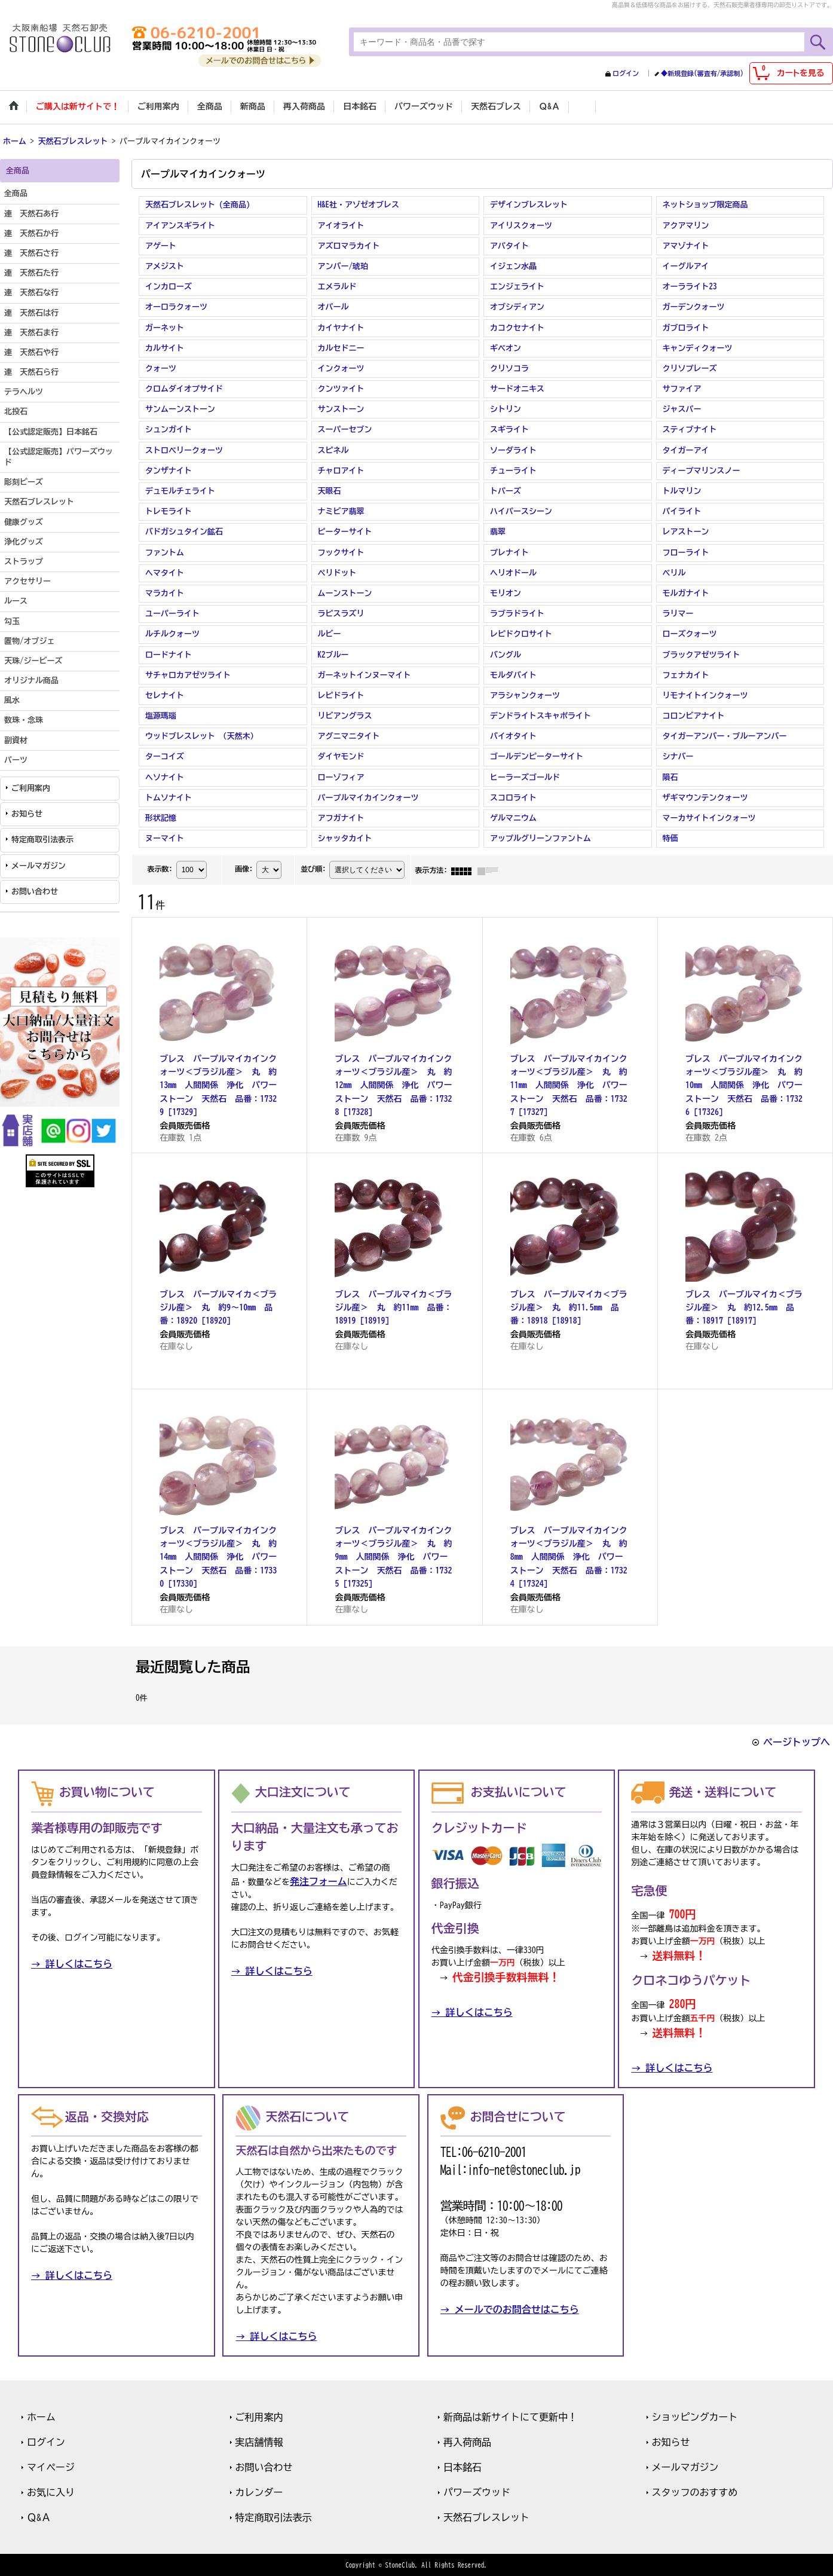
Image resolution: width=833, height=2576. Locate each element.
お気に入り (51, 2491)
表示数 (159, 868)
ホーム (41, 2416)
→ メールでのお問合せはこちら (509, 2308)
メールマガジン (38, 865)
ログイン (625, 73)
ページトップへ (796, 1741)
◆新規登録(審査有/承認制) (702, 73)
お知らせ (26, 813)
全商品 (15, 193)
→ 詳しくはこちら (71, 1962)
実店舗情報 (259, 2441)
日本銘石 (462, 2466)
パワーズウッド (476, 2491)
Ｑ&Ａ (39, 2516)
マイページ (51, 2466)
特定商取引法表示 (42, 839)
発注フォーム (318, 1880)
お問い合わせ (34, 890)
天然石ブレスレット (486, 2516)
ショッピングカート (695, 2416)
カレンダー (259, 2491)
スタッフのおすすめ (695, 2491)
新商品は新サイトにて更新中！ (510, 2416)
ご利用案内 (30, 787)
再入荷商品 (467, 2441)
